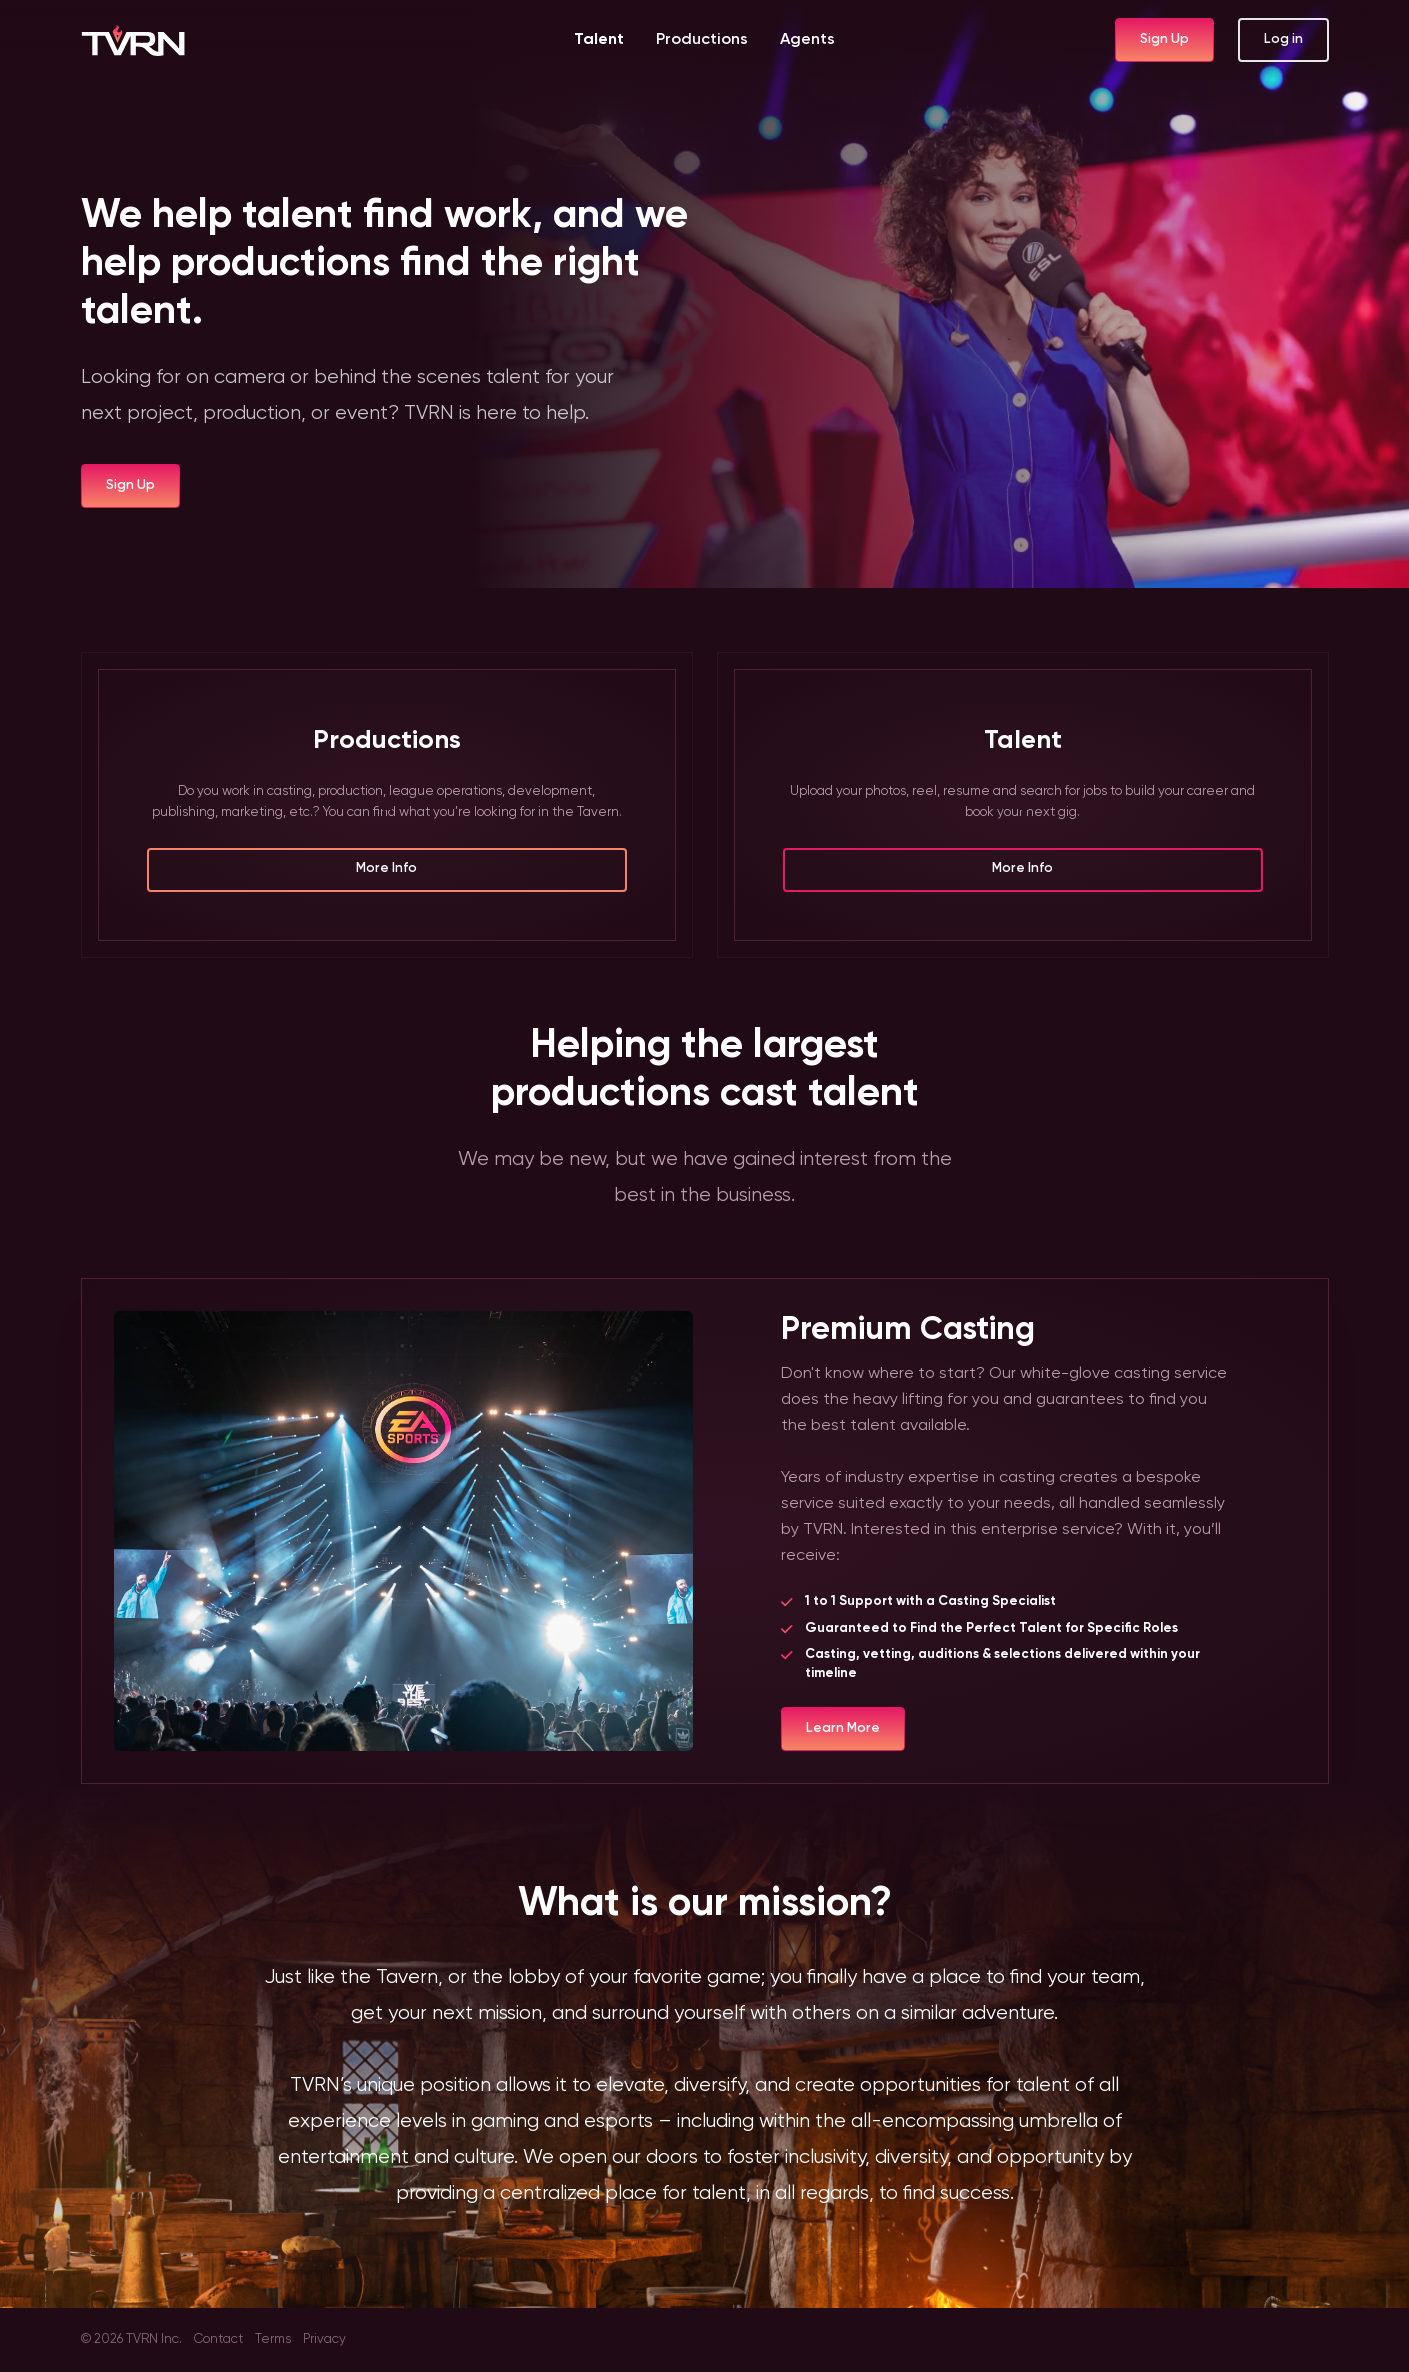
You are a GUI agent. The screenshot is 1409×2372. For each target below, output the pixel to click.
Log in (1283, 39)
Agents (807, 40)
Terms (273, 2339)
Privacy (324, 2339)
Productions (702, 40)
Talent (599, 40)
